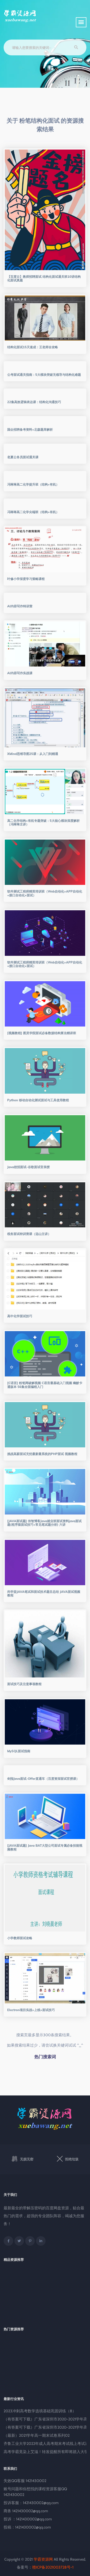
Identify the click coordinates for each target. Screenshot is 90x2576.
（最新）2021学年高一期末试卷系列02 (37, 2435)
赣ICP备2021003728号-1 (52, 2567)
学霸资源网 (43, 2559)
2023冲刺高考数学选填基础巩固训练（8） (40, 2411)
